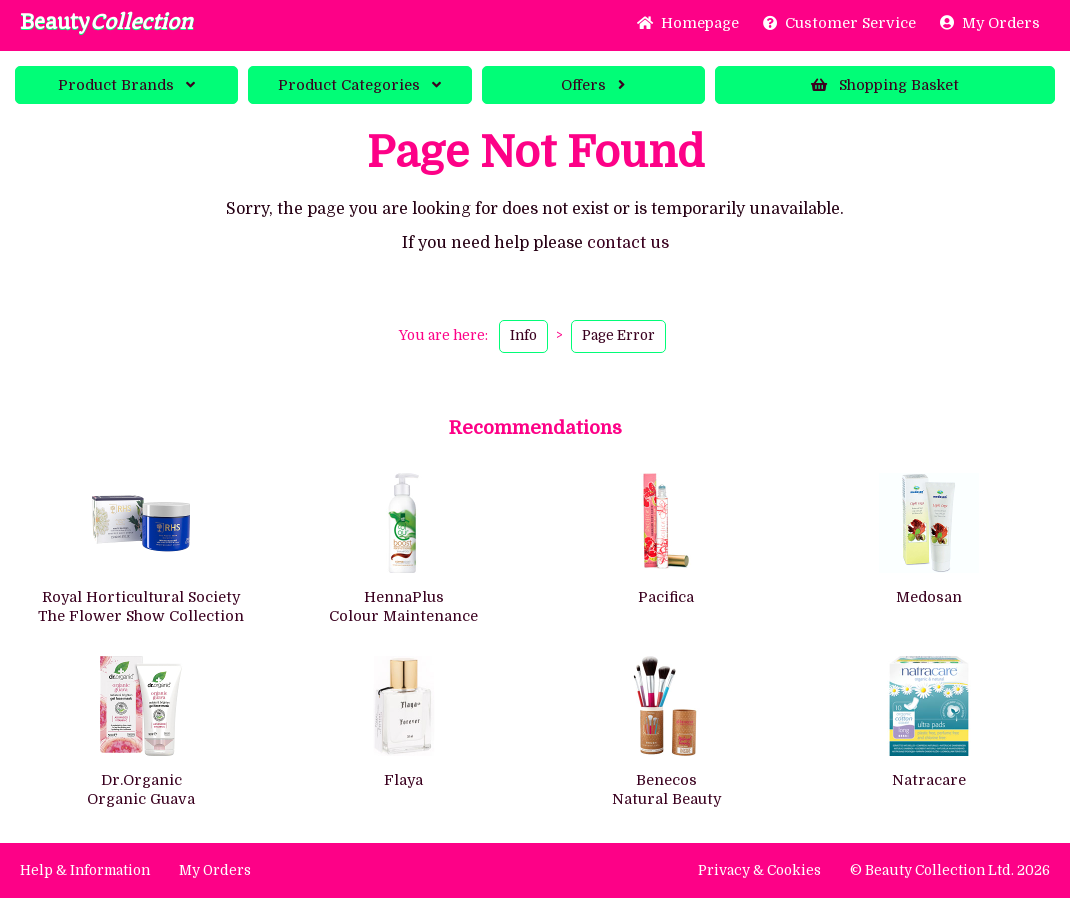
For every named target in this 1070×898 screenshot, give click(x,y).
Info (523, 335)
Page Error (618, 335)
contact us (628, 243)
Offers (593, 85)
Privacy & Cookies (759, 870)
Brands (126, 85)
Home (688, 23)
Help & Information (85, 870)
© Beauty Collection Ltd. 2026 (950, 870)
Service (839, 23)
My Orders (990, 23)
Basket (885, 85)
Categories (359, 85)
